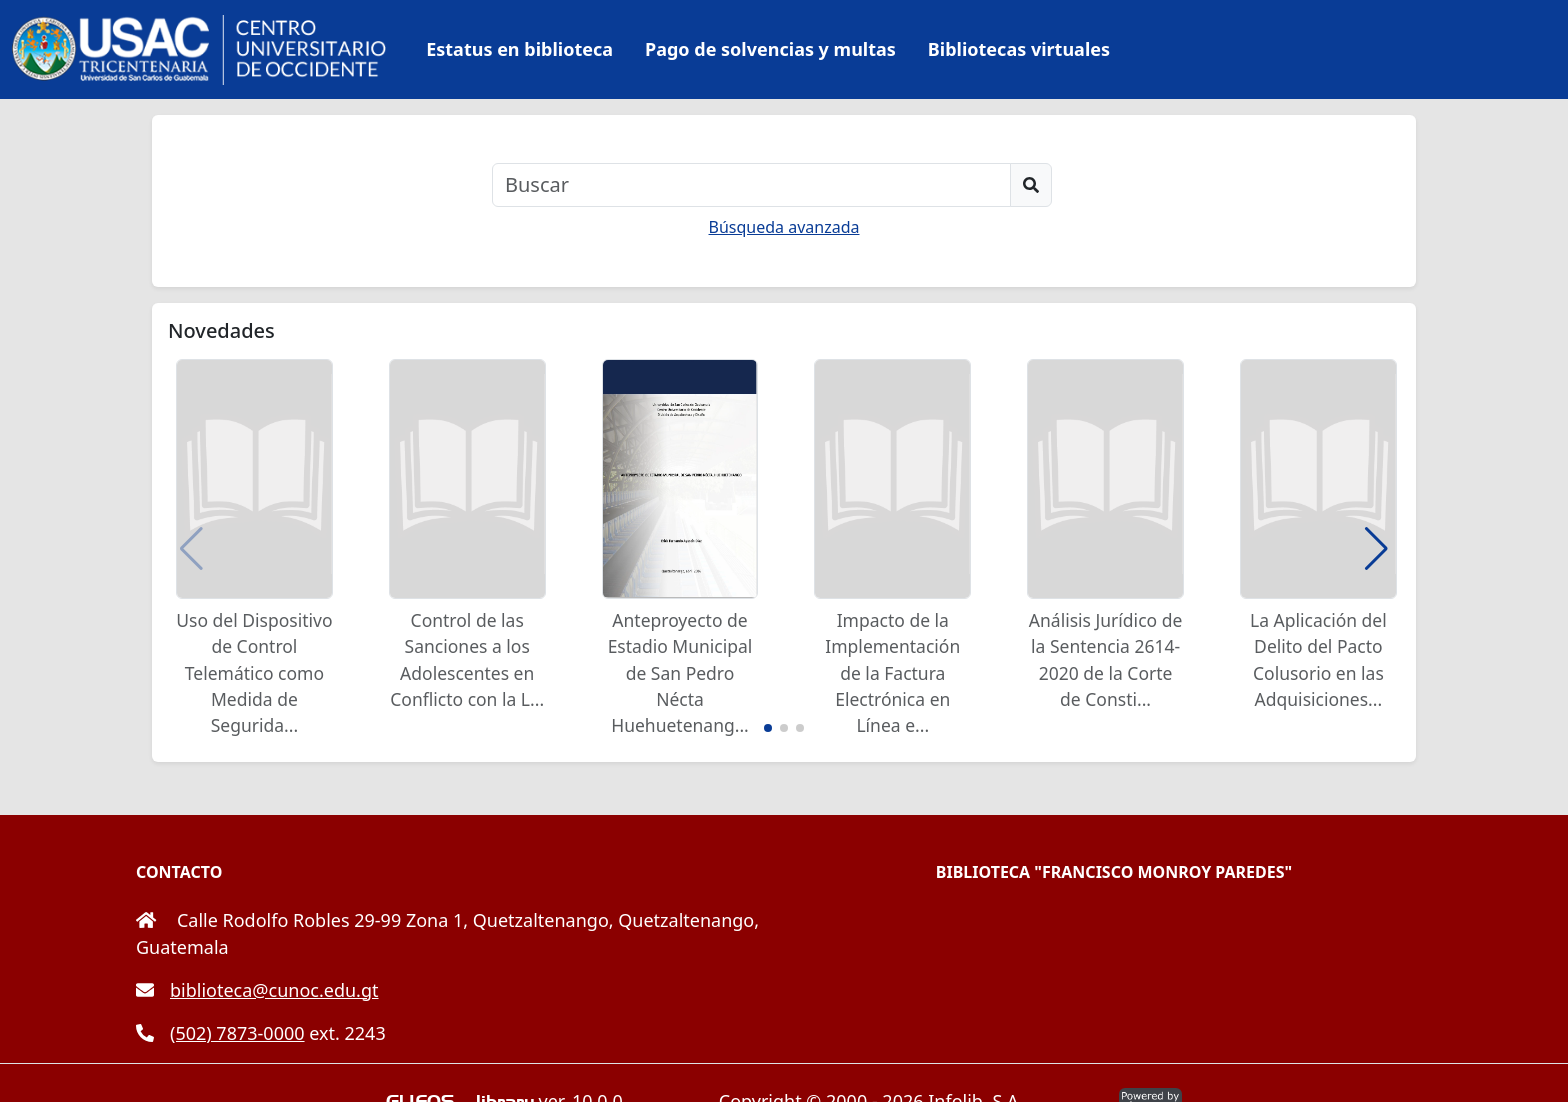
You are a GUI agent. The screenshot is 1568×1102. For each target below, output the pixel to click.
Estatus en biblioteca (519, 49)
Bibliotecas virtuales (1019, 49)
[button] (1376, 549)
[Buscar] (751, 185)
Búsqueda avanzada (784, 227)
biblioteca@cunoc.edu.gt (257, 990)
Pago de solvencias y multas (770, 49)
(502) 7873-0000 (220, 1033)
